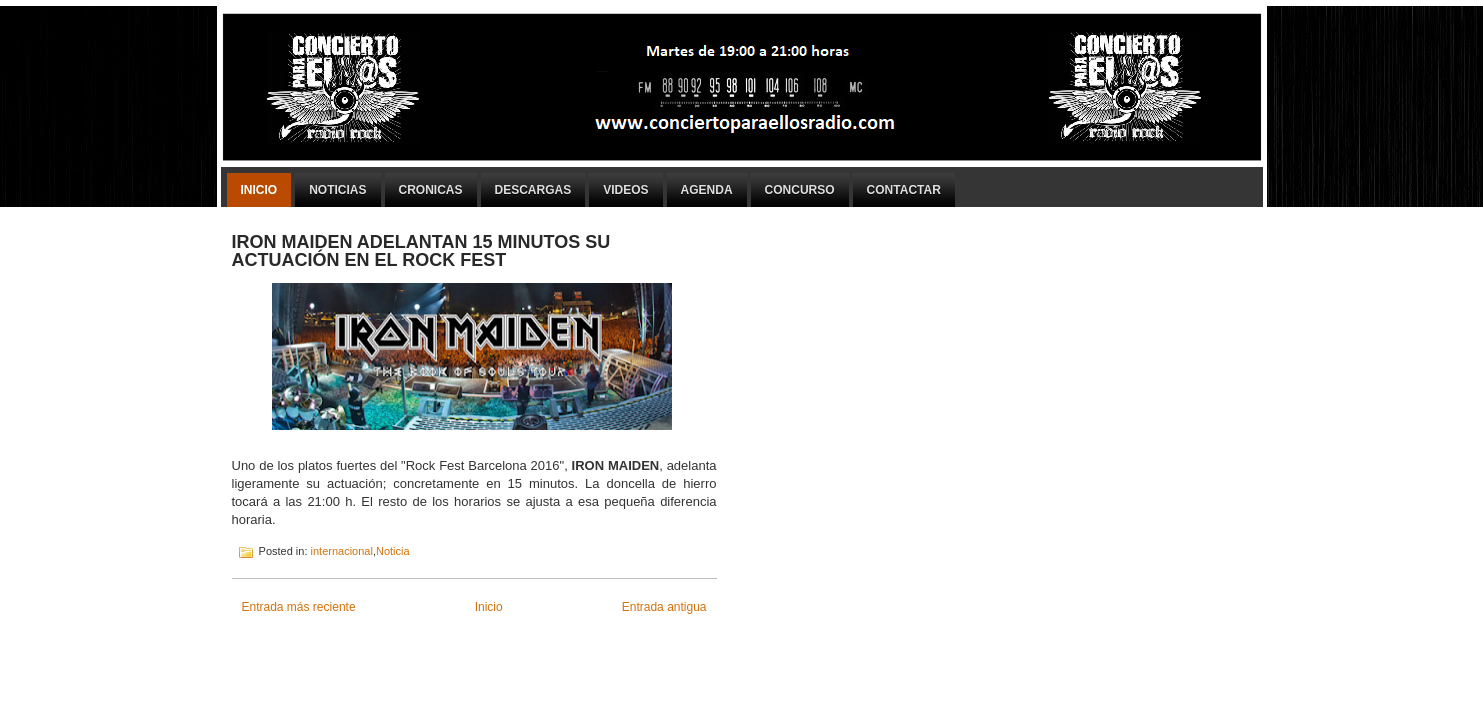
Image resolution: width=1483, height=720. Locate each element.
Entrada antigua (664, 607)
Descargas (533, 190)
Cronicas (431, 190)
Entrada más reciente (299, 607)
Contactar (904, 190)
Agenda (707, 190)
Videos (625, 190)
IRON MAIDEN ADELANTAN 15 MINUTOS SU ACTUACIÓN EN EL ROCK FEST (421, 251)
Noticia (393, 551)
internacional (342, 551)
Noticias (337, 190)
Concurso (800, 190)
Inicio (259, 190)
